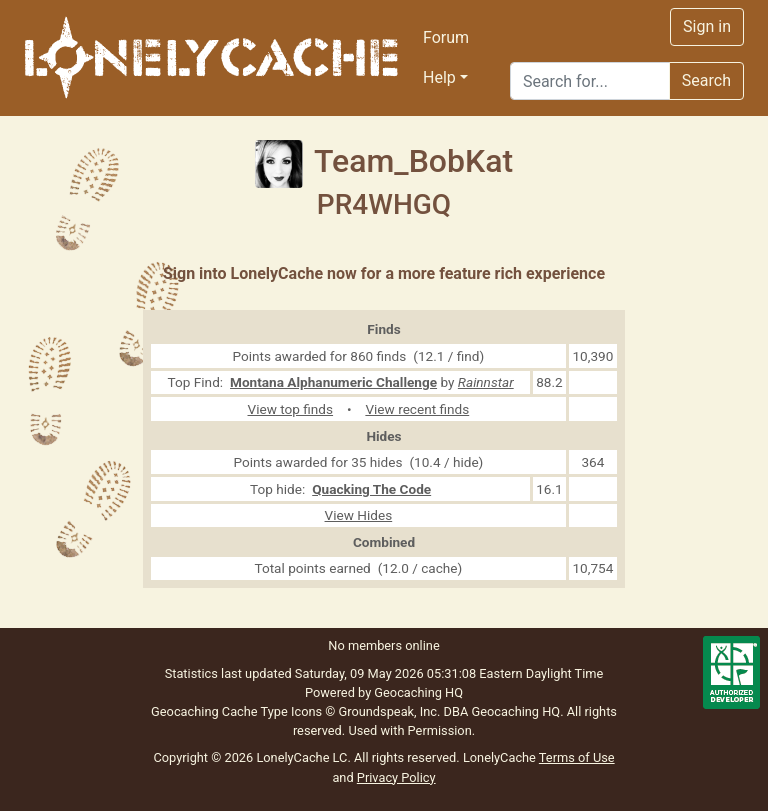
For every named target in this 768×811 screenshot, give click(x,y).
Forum (446, 37)
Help (439, 77)
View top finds (291, 409)
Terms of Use (577, 757)
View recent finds (417, 409)
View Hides (359, 515)
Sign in (707, 26)
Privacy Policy (396, 777)
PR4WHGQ (384, 204)
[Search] (590, 81)
